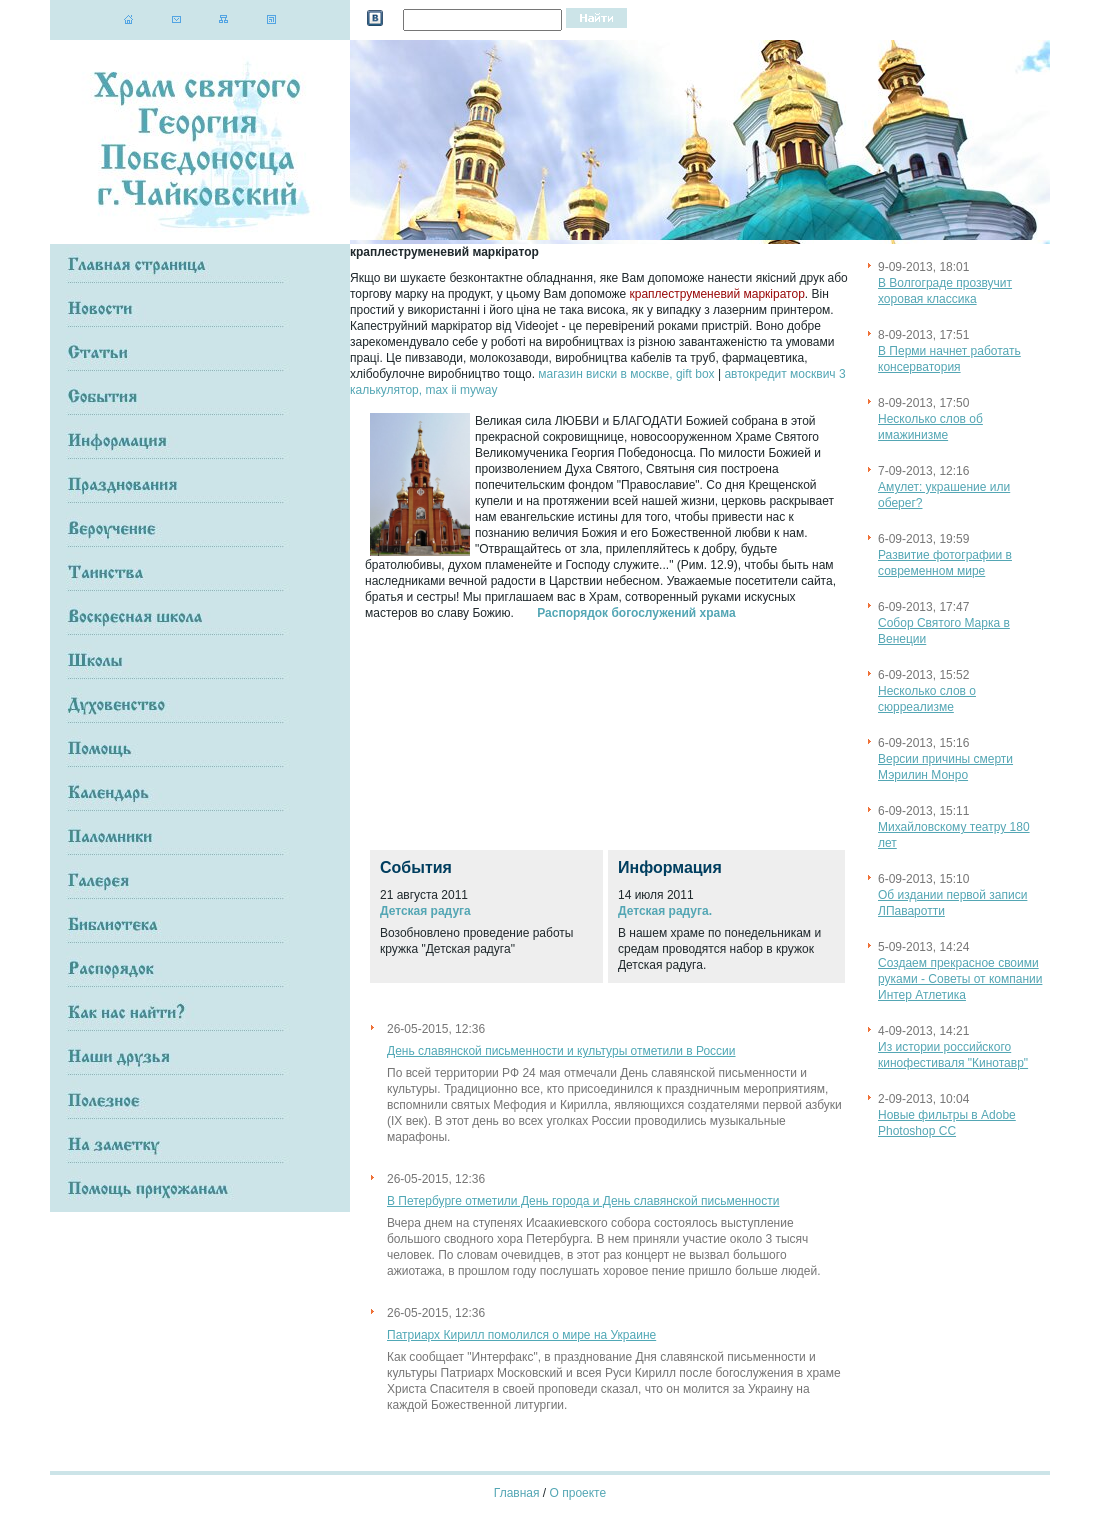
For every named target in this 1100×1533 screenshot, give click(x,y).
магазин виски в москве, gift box (626, 374)
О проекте (578, 1493)
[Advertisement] (465, 731)
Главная (517, 1493)
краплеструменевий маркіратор (716, 294)
